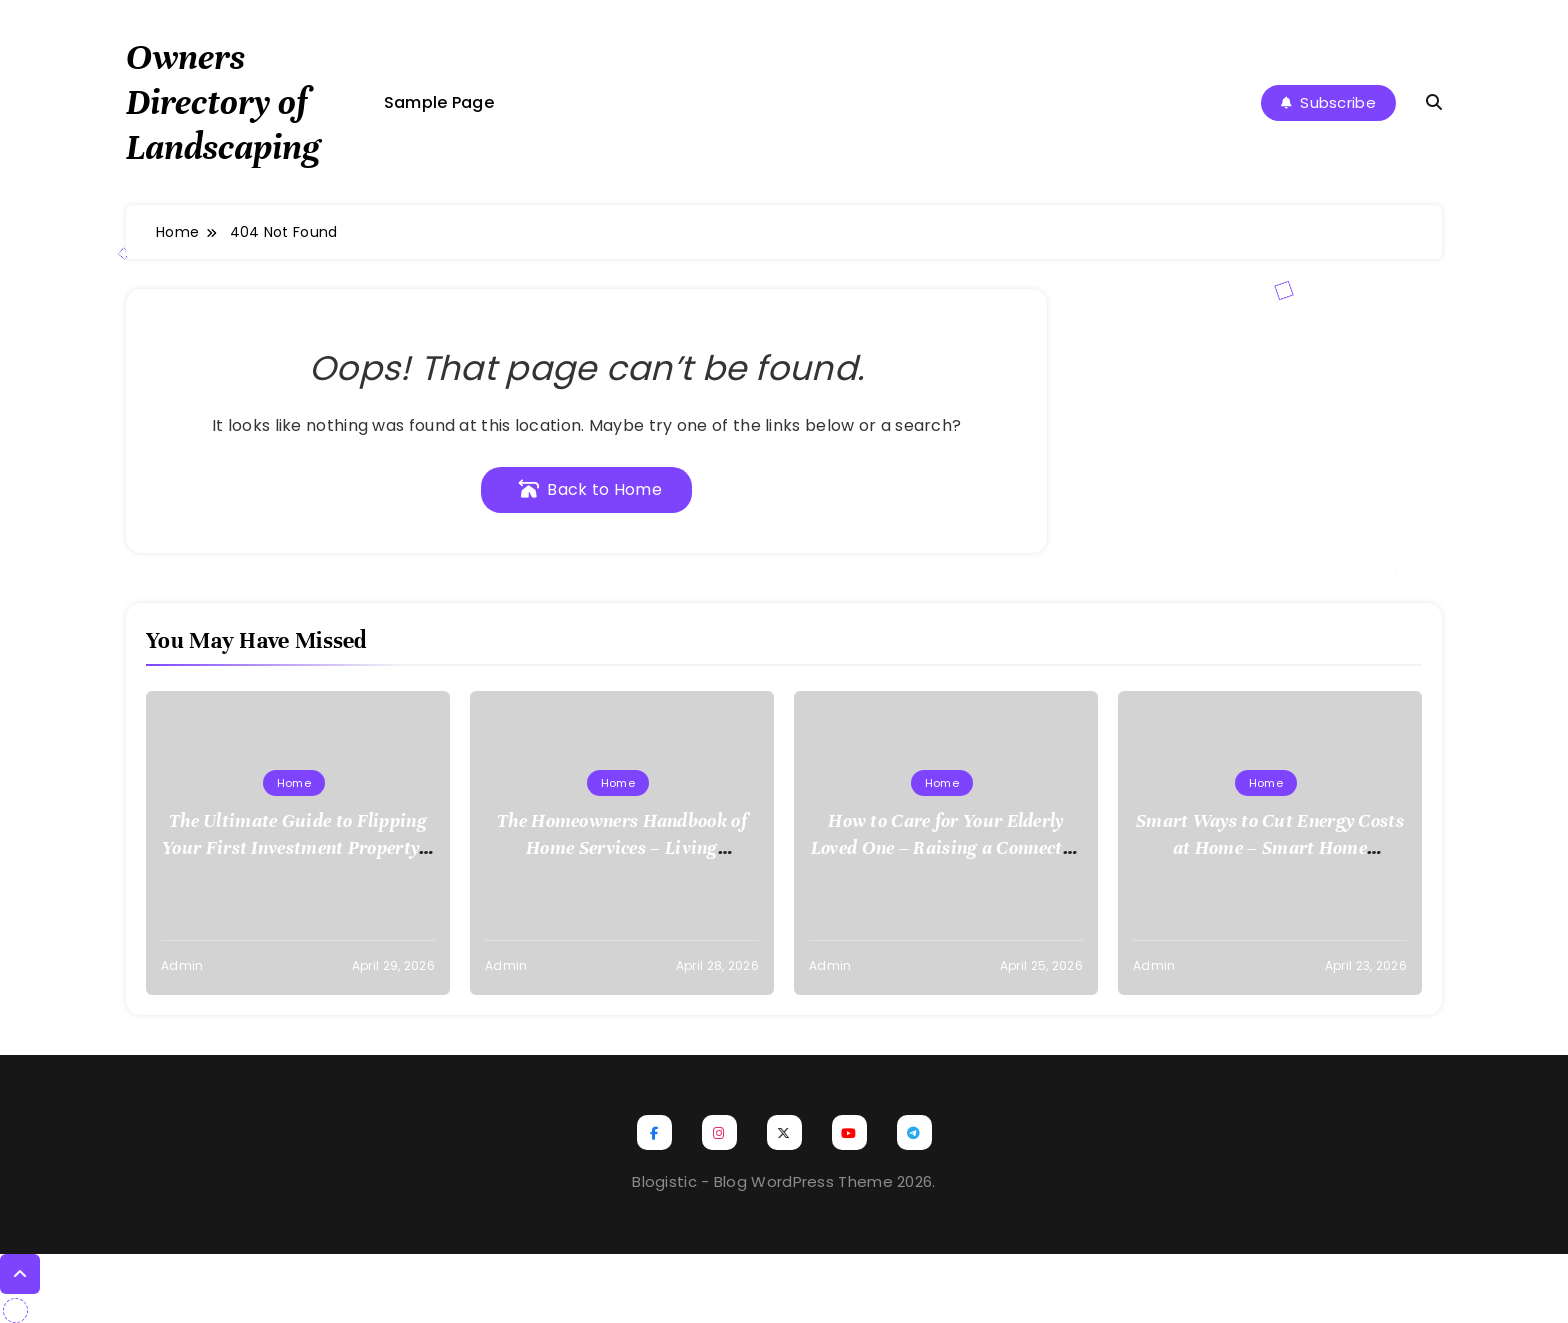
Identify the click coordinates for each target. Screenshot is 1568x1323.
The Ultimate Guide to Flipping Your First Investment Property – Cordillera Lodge (298, 847)
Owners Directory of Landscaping (223, 102)
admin (182, 965)
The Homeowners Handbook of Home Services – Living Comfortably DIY (622, 847)
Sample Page (439, 102)
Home (294, 783)
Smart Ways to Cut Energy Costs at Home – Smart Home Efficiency (1270, 847)
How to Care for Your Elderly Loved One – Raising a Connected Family (946, 847)
